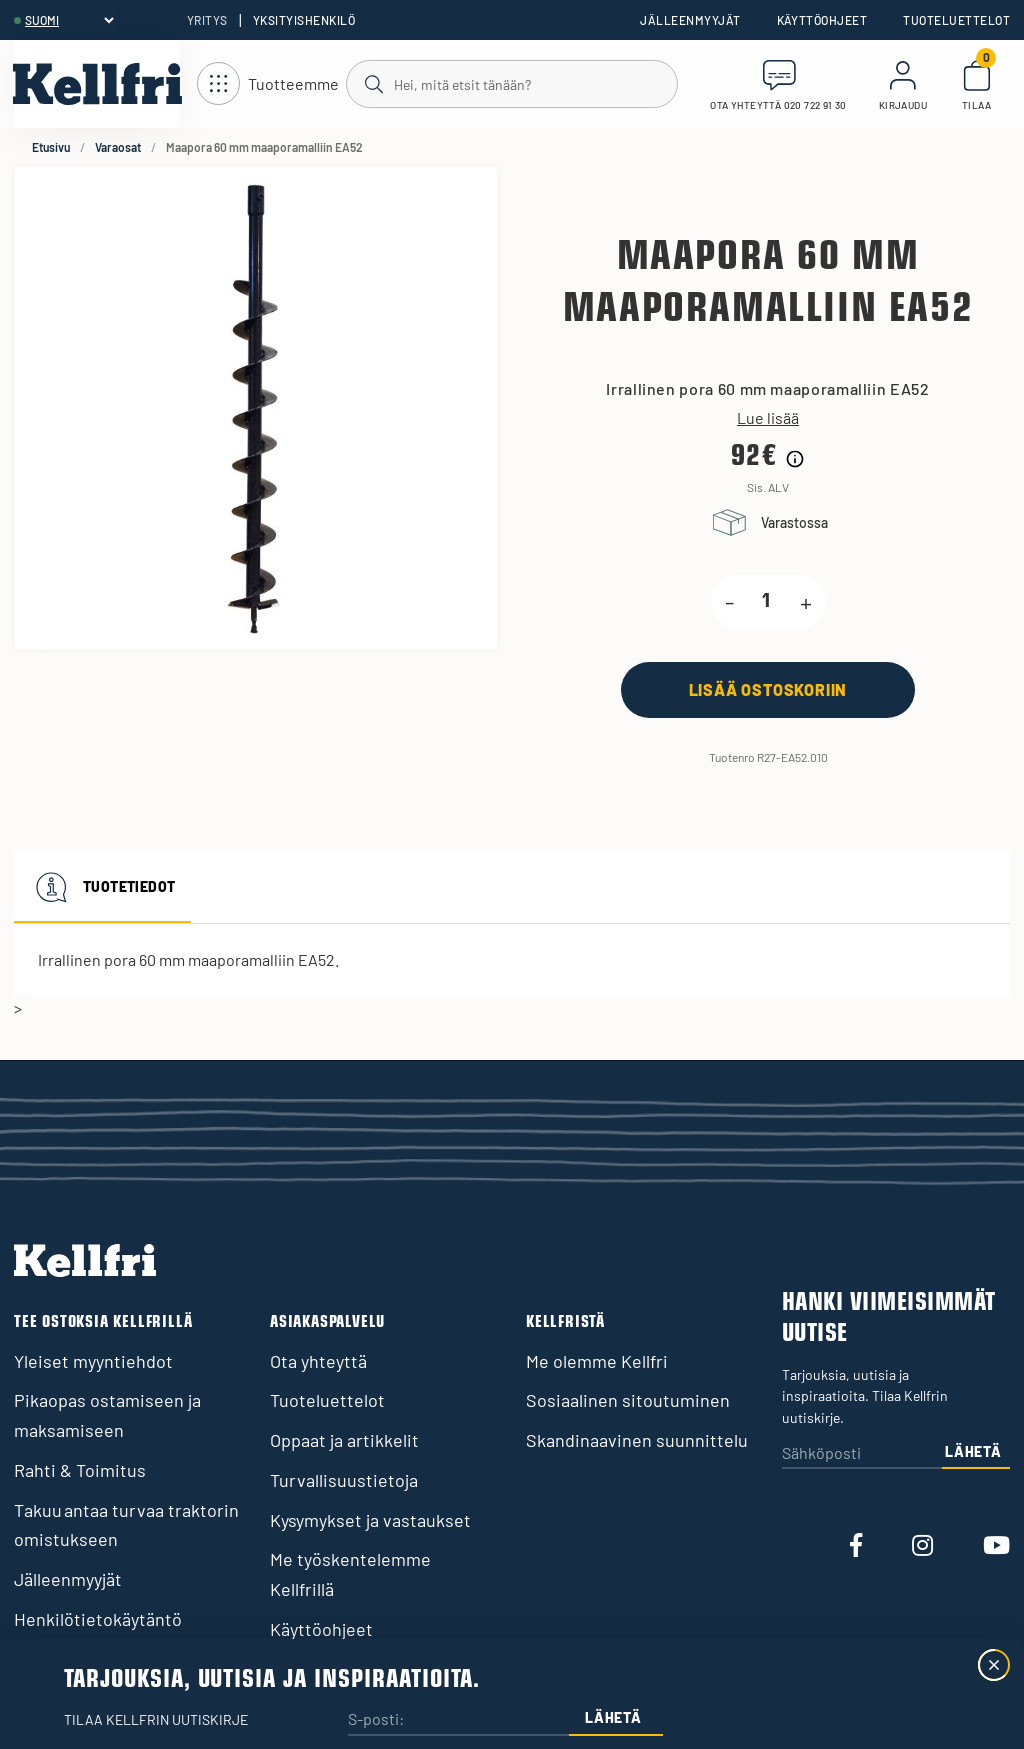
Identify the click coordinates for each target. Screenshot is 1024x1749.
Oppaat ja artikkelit (344, 1440)
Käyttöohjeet (822, 20)
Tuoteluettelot (956, 20)
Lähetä (973, 1451)
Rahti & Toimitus (80, 1470)
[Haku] (511, 83)
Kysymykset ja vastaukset (370, 1520)
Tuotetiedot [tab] (102, 887)
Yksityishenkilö (304, 20)
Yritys (207, 20)
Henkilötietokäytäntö (98, 1619)
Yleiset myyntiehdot (93, 1361)
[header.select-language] (69, 20)
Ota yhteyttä (318, 1361)
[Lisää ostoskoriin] (768, 689)
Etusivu (51, 147)
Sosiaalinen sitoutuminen (628, 1400)
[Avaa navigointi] (268, 84)
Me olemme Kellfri (597, 1361)
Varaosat (118, 147)
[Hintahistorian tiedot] (795, 459)
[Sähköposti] (862, 1454)
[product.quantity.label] (767, 602)
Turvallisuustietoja (344, 1480)
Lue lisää (768, 418)
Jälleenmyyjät (690, 20)
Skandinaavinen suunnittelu (637, 1440)
